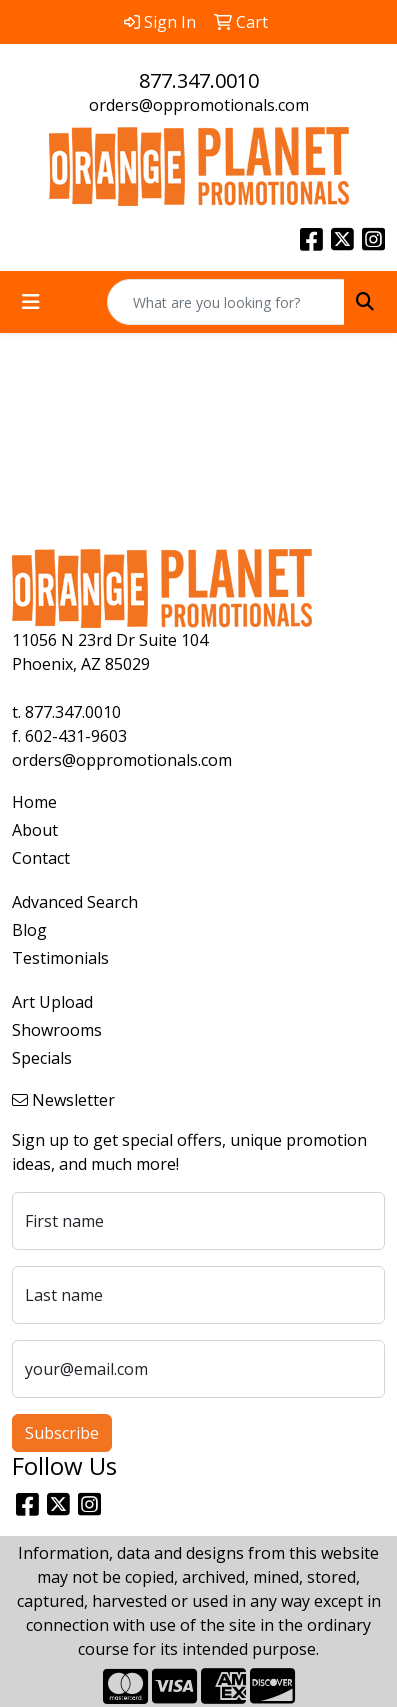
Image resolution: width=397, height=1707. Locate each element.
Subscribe (62, 1433)
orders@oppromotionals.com (199, 105)
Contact (41, 858)
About (35, 830)
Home (34, 802)
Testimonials (60, 958)
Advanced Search (75, 902)
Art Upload (52, 1002)
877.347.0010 (199, 80)
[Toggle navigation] (31, 302)
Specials (42, 1058)
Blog (29, 930)
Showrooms (57, 1030)
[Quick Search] (226, 302)
